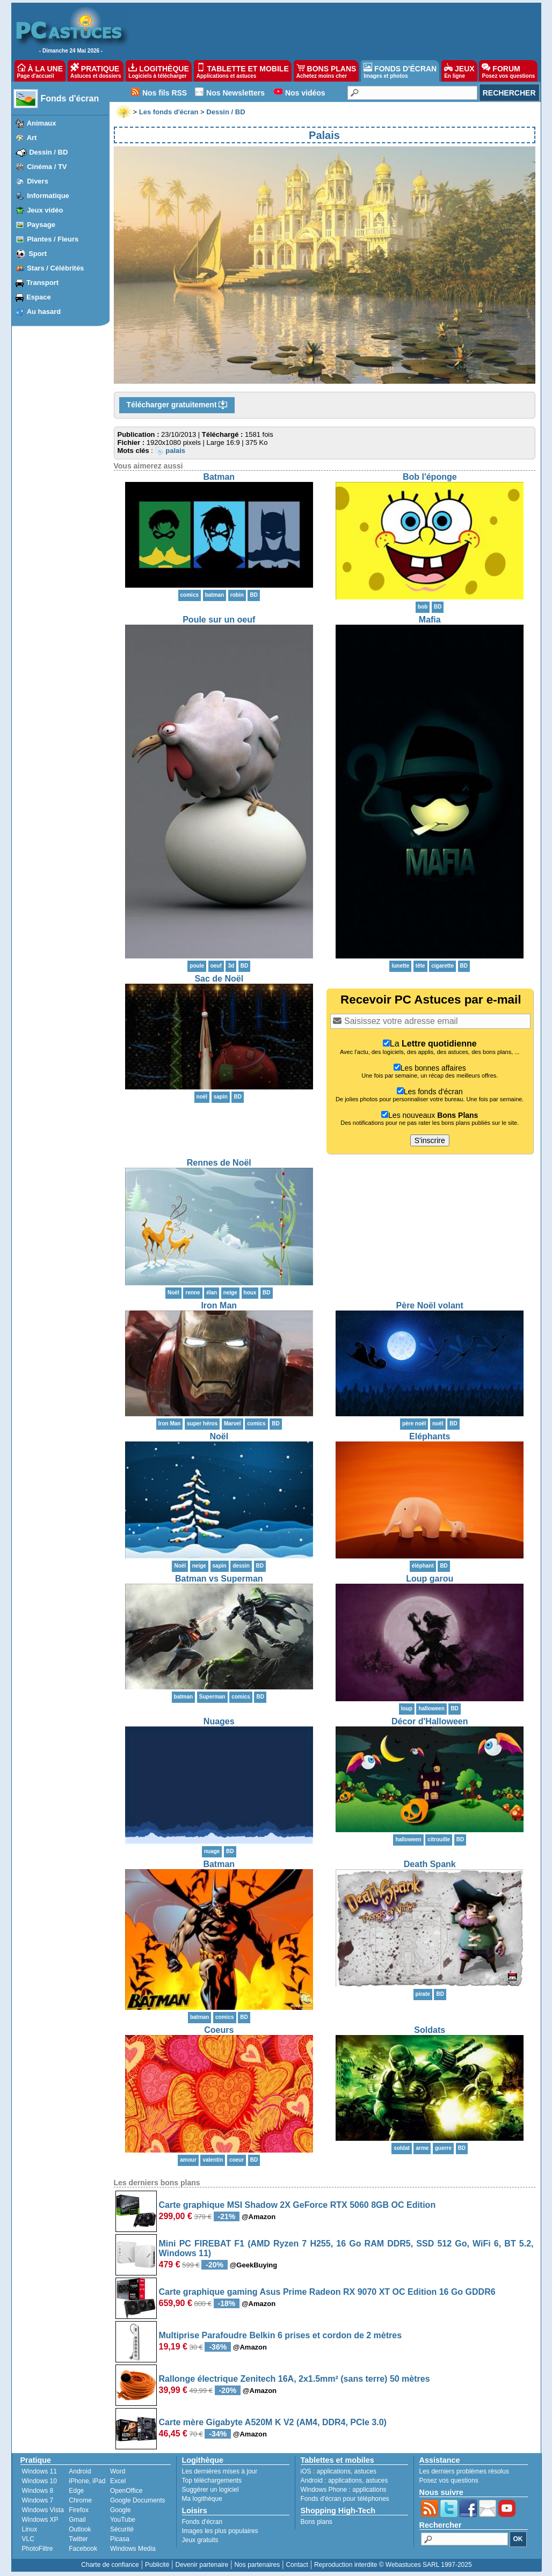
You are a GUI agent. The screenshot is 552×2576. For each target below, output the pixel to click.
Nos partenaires (257, 2564)
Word (117, 2471)
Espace (38, 297)
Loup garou (429, 1578)
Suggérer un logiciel (210, 2489)
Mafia (430, 619)
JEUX (459, 71)
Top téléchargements (212, 2480)
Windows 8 (38, 2490)
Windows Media (133, 2548)
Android (80, 2471)
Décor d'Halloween (429, 1721)
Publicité (157, 2564)
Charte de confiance (110, 2564)
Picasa (119, 2539)
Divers (37, 181)
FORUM (508, 71)
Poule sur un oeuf (219, 619)
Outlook (80, 2529)
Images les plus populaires (220, 2531)
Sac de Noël (218, 978)
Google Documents (137, 2500)
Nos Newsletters (235, 93)
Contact (297, 2564)
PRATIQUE (95, 71)
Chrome (80, 2500)
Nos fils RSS (164, 93)
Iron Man (219, 1305)
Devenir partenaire (202, 2564)
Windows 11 (39, 2471)
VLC (28, 2539)
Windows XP (40, 2519)
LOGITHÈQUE (158, 71)
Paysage (41, 225)
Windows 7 (38, 2500)
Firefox (79, 2510)
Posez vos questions (448, 2480)
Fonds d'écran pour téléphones (345, 2498)
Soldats (429, 2030)
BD (253, 595)
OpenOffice (126, 2490)
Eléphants (429, 1436)
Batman (219, 476)
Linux (30, 2529)
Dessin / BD (48, 152)
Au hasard (44, 312)
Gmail (77, 2519)
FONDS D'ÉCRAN (400, 71)
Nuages (219, 1721)
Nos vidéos (305, 93)
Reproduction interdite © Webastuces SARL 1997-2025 (393, 2564)
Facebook (83, 2548)
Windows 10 (39, 2481)
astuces (365, 2471)
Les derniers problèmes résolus (464, 2471)
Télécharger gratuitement (177, 405)
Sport (37, 254)
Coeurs (219, 2030)
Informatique (48, 196)
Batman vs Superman (219, 1578)
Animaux (41, 123)
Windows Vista (43, 2510)
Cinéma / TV (47, 167)
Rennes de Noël (219, 1162)
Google (120, 2510)
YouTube (122, 2519)
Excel (118, 2481)
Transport (42, 283)
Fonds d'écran (70, 98)
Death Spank (430, 1864)
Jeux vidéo (45, 210)
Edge (76, 2490)
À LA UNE (40, 71)
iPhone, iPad (87, 2481)
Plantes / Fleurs (52, 239)
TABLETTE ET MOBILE (243, 71)
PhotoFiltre (37, 2548)
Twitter (78, 2539)
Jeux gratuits (200, 2540)
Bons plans (316, 2522)
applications (334, 2471)
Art (32, 138)
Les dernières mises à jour (220, 2471)
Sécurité (122, 2529)
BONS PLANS (326, 71)
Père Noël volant (429, 1305)
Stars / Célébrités (55, 268)
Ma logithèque (202, 2498)
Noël (218, 1436)
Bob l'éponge (430, 476)
